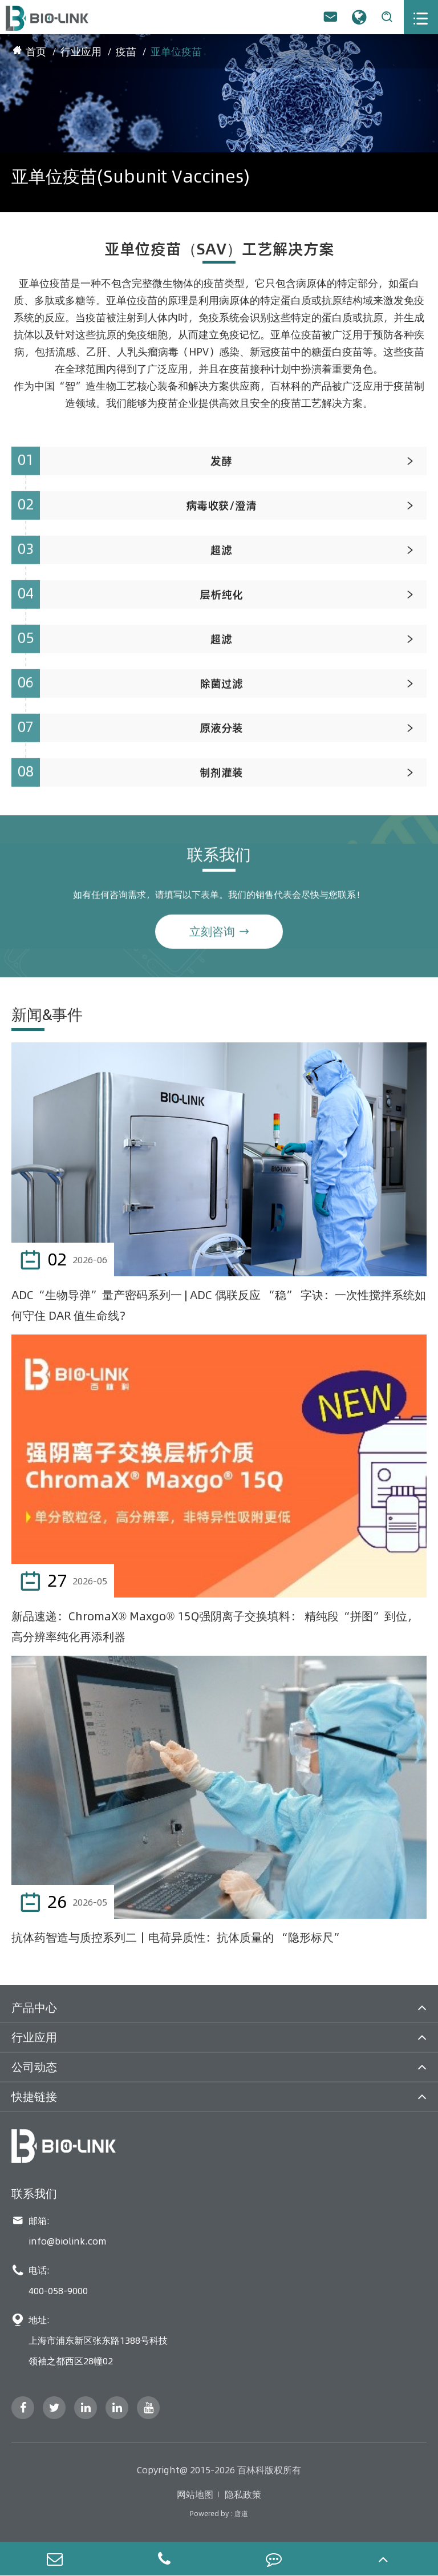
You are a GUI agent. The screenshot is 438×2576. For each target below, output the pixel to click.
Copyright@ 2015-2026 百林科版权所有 (219, 2470)
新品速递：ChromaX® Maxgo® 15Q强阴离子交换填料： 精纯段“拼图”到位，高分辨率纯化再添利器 (215, 1626)
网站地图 (195, 2494)
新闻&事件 (47, 1014)
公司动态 (34, 2066)
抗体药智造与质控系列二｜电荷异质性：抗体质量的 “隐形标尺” (178, 1937)
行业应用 (81, 52)
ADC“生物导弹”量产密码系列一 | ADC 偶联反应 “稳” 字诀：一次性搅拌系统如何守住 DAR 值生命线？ (218, 1305)
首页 (36, 52)
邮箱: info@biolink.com (59, 2230)
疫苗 (126, 52)
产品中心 (34, 2007)
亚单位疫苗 (176, 52)
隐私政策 (243, 2494)
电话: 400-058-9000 (49, 2280)
